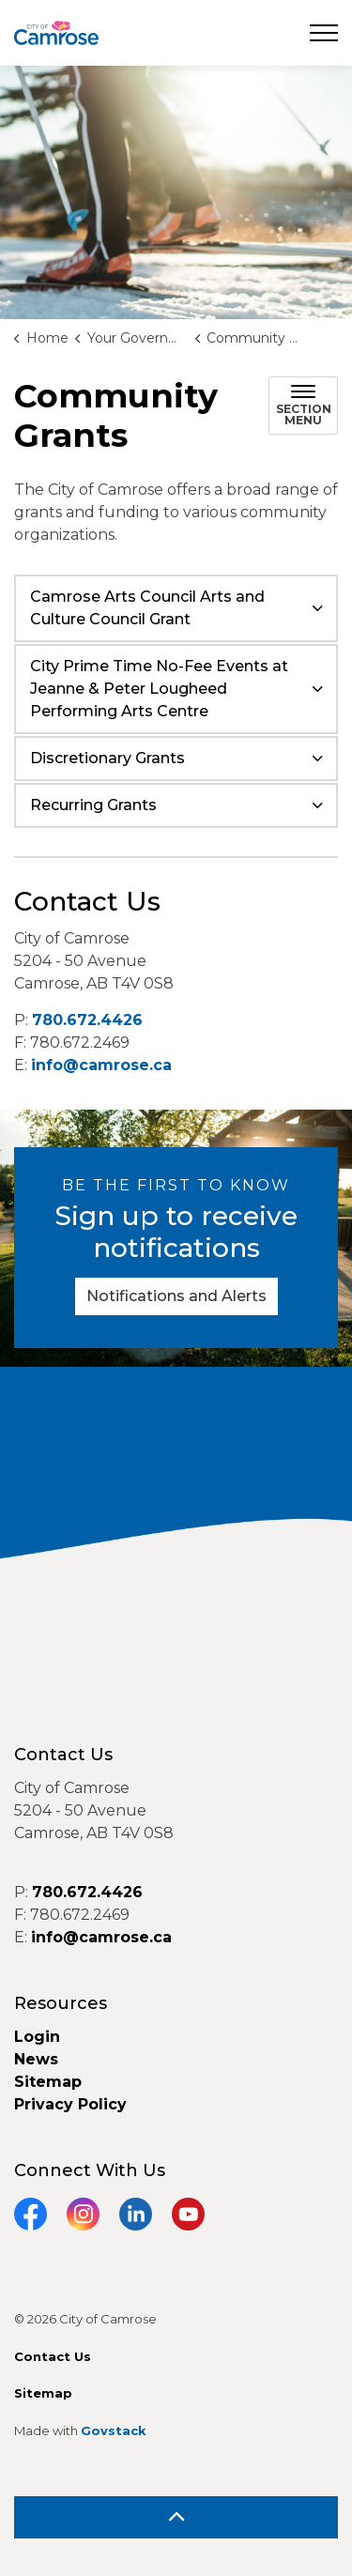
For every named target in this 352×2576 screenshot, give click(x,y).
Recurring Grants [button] (93, 805)
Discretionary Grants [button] (107, 758)
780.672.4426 (87, 1020)
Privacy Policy (70, 2104)
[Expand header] (324, 33)
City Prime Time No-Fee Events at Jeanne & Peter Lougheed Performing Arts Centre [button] (159, 688)
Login (37, 2037)
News (36, 2059)
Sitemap (48, 2082)
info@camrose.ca (101, 1065)
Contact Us (52, 2356)
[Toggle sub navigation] (303, 405)
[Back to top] (176, 2517)
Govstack (113, 2430)
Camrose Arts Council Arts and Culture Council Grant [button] (147, 608)
